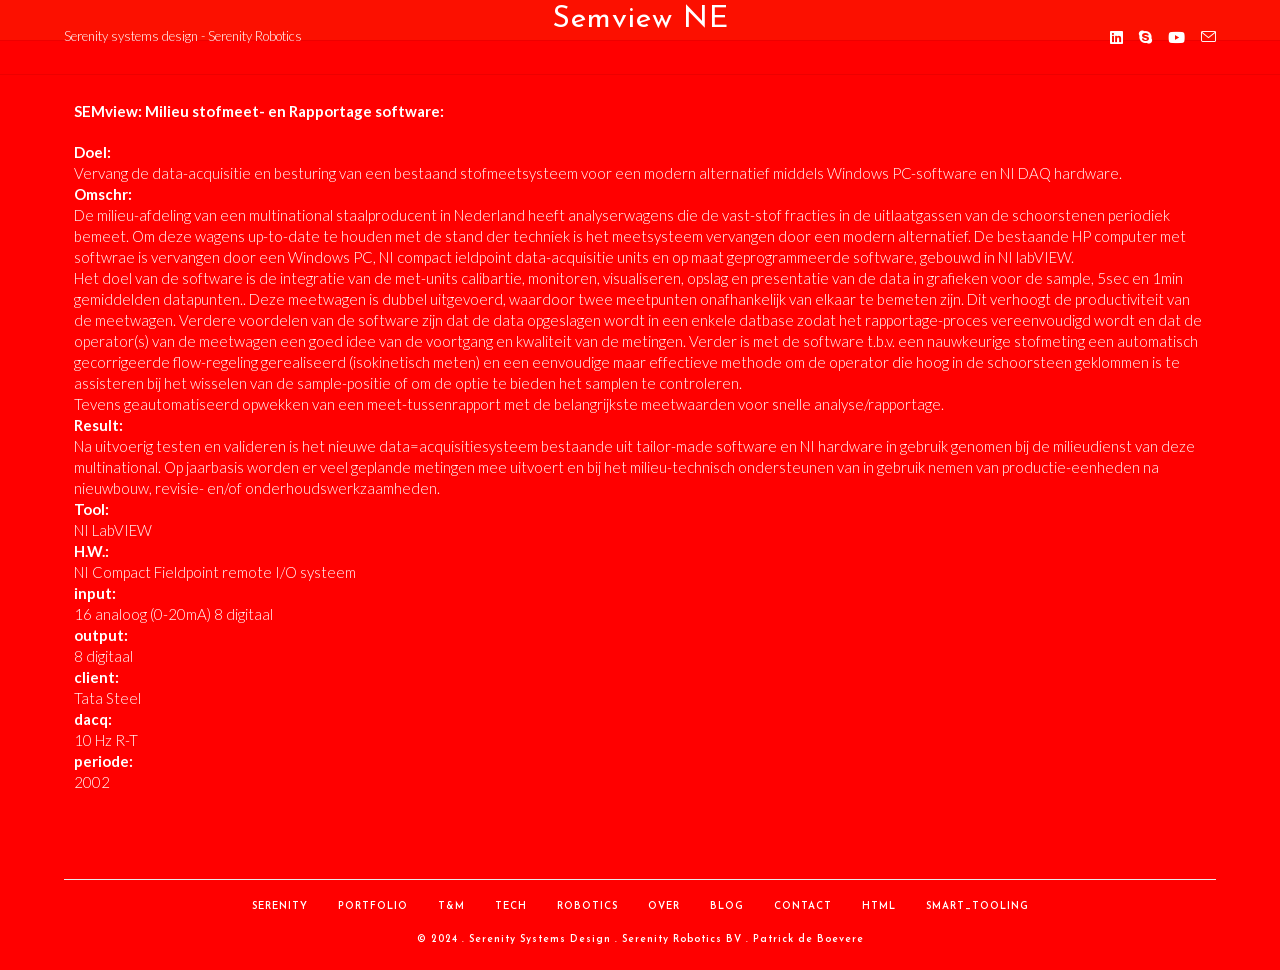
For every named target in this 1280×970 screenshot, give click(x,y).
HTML (879, 906)
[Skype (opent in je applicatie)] (1145, 37)
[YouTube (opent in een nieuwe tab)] (1176, 37)
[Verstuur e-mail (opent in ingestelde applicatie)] (1208, 37)
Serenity (280, 906)
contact (803, 906)
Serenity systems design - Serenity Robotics (183, 36)
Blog (727, 906)
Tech (511, 906)
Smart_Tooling (977, 906)
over (664, 906)
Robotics (587, 906)
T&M (451, 906)
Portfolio (373, 906)
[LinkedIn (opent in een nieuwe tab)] (1116, 37)
